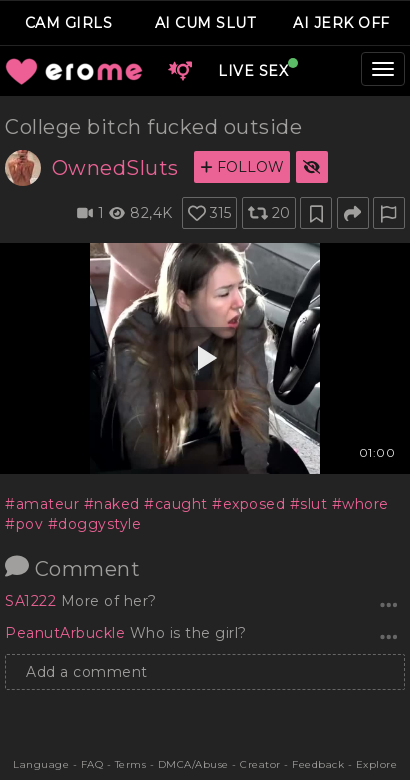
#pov (24, 524)
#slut (309, 504)
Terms (131, 764)
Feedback (318, 764)
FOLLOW (242, 167)
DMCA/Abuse (193, 764)
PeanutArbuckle (67, 633)
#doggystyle (95, 524)
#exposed (248, 504)
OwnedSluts (115, 168)
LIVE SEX (253, 71)
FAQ (92, 764)
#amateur (42, 504)
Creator (260, 764)
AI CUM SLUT (205, 23)
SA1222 (33, 601)
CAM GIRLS (69, 23)
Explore (377, 764)
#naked (112, 504)
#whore (360, 504)
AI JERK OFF (341, 23)
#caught (176, 504)
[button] (180, 71)
